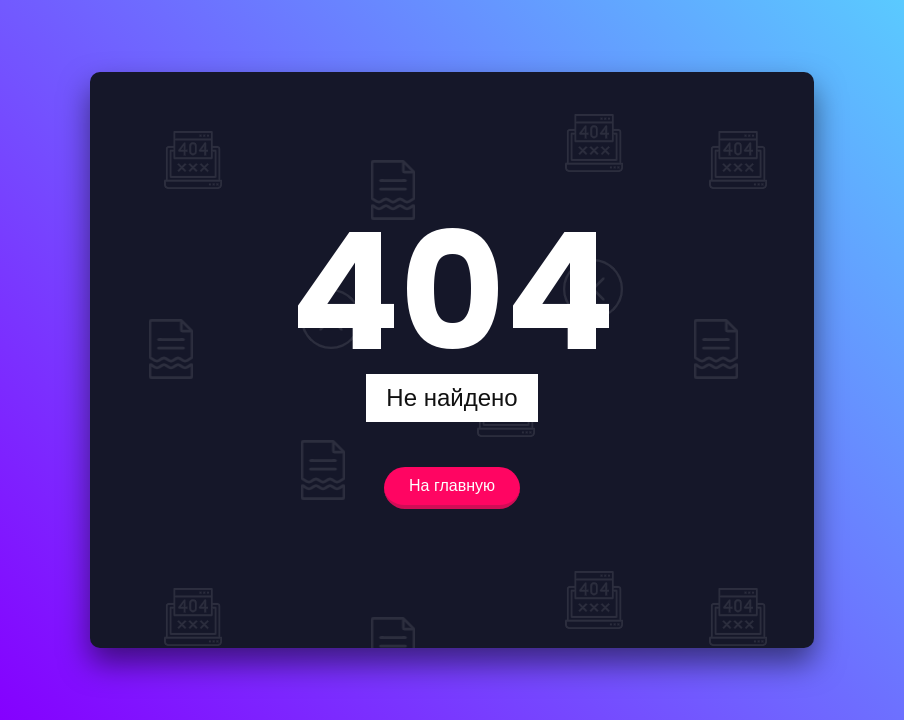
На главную (452, 485)
